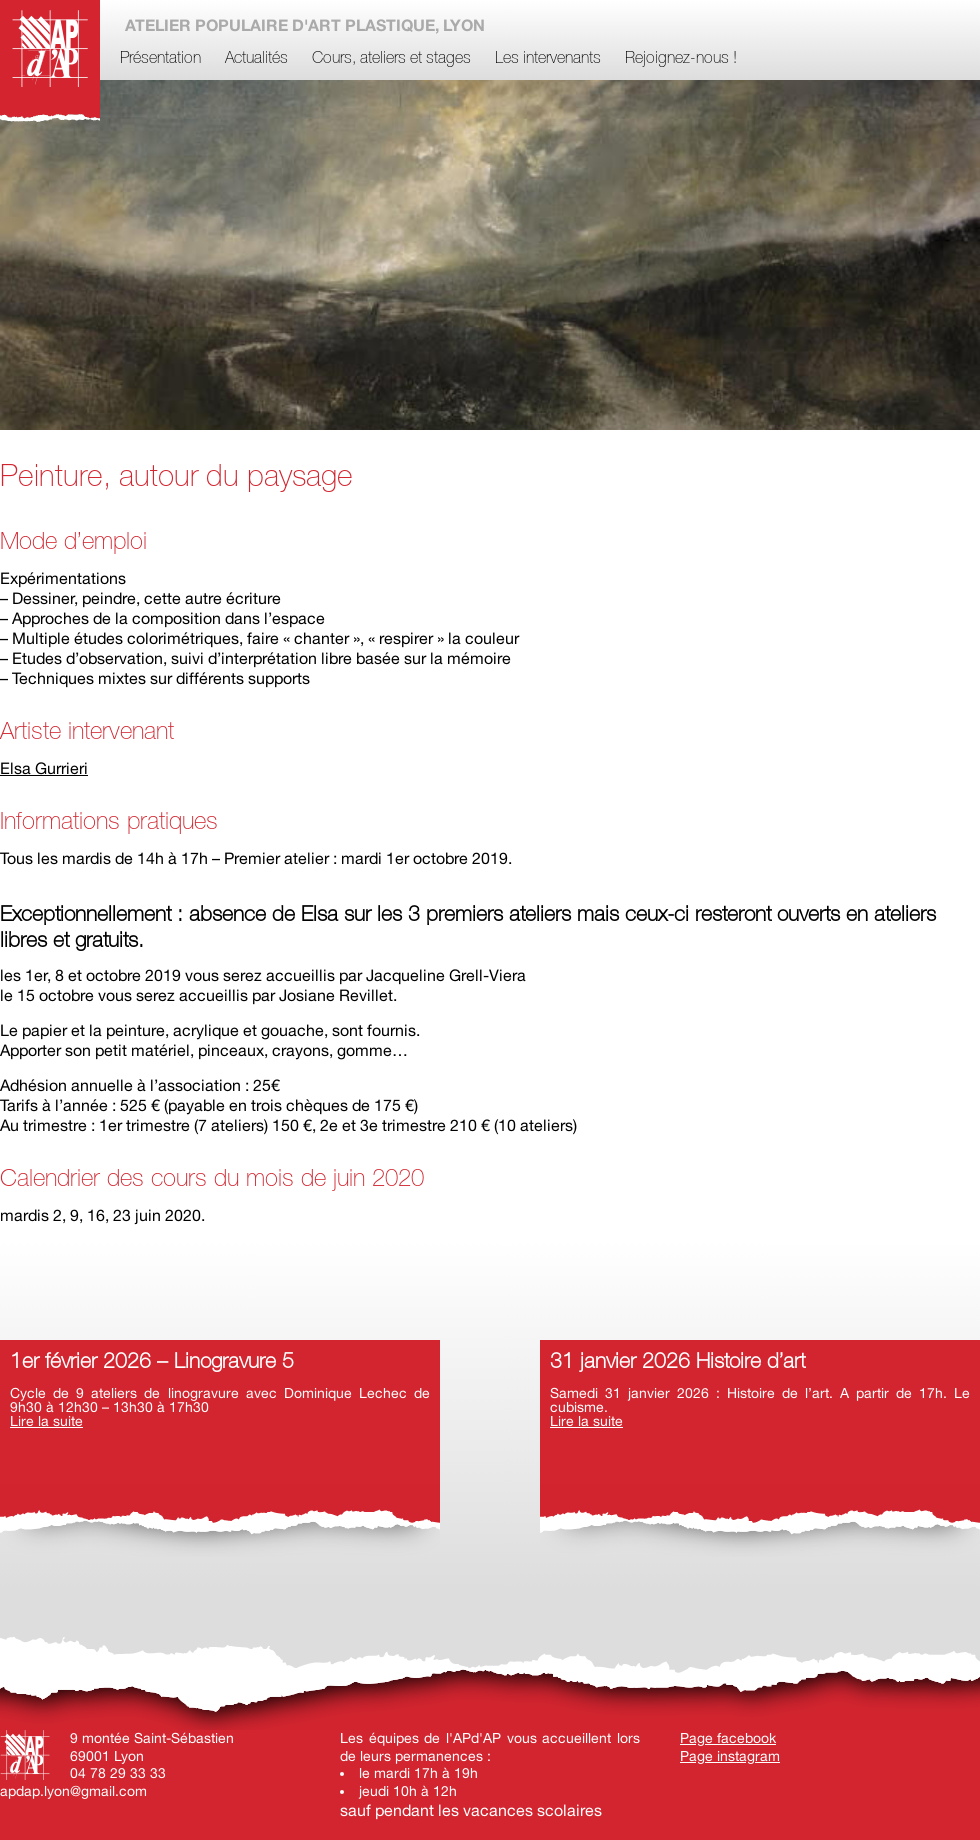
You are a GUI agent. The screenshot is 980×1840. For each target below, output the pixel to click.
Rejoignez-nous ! (681, 59)
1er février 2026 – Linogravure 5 (152, 1362)
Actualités (256, 59)
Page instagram (730, 1756)
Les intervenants (548, 59)
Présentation (160, 59)
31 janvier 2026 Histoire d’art (677, 1362)
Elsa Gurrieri (44, 768)
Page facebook (728, 1738)
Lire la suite (46, 1421)
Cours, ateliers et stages (391, 59)
